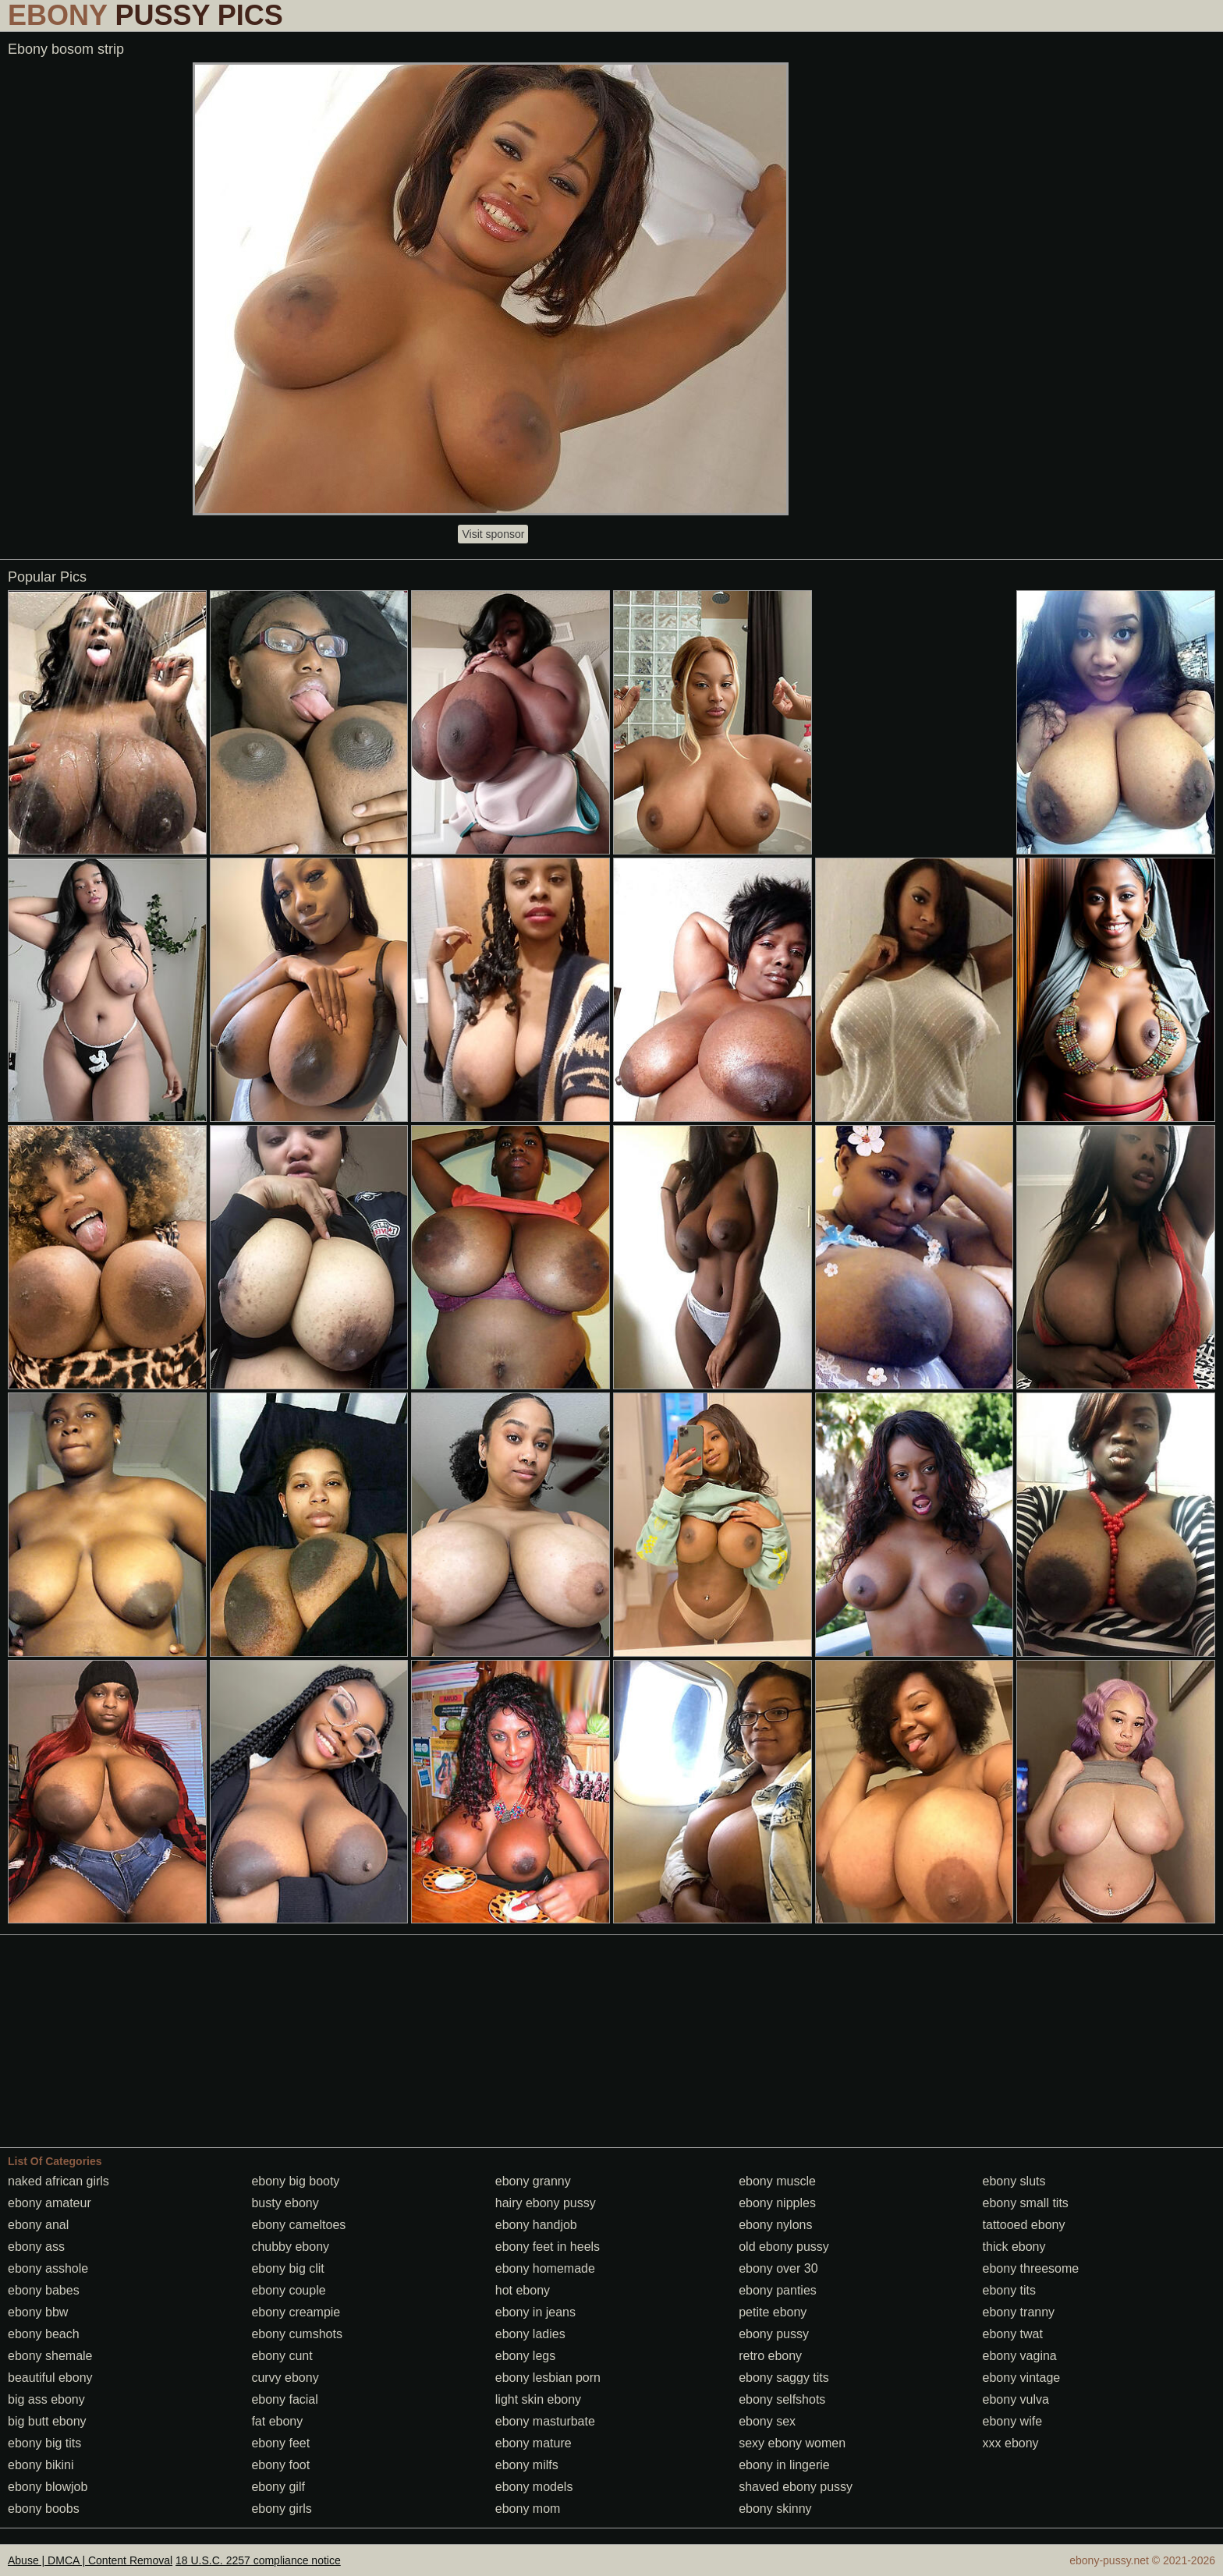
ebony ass (36, 2246)
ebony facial (284, 2399)
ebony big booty (295, 2181)
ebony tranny (1019, 2312)
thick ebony (1014, 2246)
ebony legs (525, 2355)
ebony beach (44, 2334)
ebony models (534, 2486)
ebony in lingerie (784, 2465)
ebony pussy (774, 2334)
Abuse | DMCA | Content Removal (90, 2560)
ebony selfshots (782, 2399)
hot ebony (522, 2290)
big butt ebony (47, 2421)
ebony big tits (44, 2443)
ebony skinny (775, 2508)
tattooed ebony (1024, 2224)
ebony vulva (1016, 2399)
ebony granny (533, 2181)
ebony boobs (44, 2508)
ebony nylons (775, 2224)
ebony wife (1013, 2421)
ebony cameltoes (298, 2224)
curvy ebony (284, 2377)
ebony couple (288, 2290)
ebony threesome (1031, 2268)
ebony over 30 (778, 2268)
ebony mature (533, 2443)
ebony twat (1013, 2334)
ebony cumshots (296, 2334)
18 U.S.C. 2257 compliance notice (258, 2560)
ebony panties (778, 2290)
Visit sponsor (493, 534)
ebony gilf (278, 2486)
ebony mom (528, 2508)
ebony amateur (49, 2203)
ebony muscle (777, 2181)
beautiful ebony (50, 2377)
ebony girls (281, 2508)
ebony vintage (1022, 2377)
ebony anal (38, 2224)
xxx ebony (1011, 2443)
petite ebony (772, 2312)
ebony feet (280, 2443)
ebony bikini (41, 2465)
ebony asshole (48, 2268)
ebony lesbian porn (548, 2377)
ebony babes (44, 2290)
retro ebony (770, 2355)
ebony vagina (1020, 2355)
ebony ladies (530, 2334)
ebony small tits (1026, 2203)
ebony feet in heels (547, 2246)
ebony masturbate (545, 2421)
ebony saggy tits (784, 2377)
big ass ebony (46, 2399)
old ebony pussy (784, 2246)
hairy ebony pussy (545, 2203)
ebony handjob (536, 2224)
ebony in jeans (535, 2312)
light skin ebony (538, 2399)
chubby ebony (290, 2246)
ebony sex (767, 2421)
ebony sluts (1014, 2181)
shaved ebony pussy (796, 2486)
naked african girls (58, 2181)
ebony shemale (50, 2355)
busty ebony (284, 2203)
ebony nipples (777, 2203)
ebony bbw (38, 2312)
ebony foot (280, 2465)
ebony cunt (281, 2355)
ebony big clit (287, 2268)
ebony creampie (295, 2312)
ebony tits (1009, 2290)
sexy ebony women (792, 2443)
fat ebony (277, 2421)
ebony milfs (526, 2465)
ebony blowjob (47, 2486)
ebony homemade (545, 2268)
